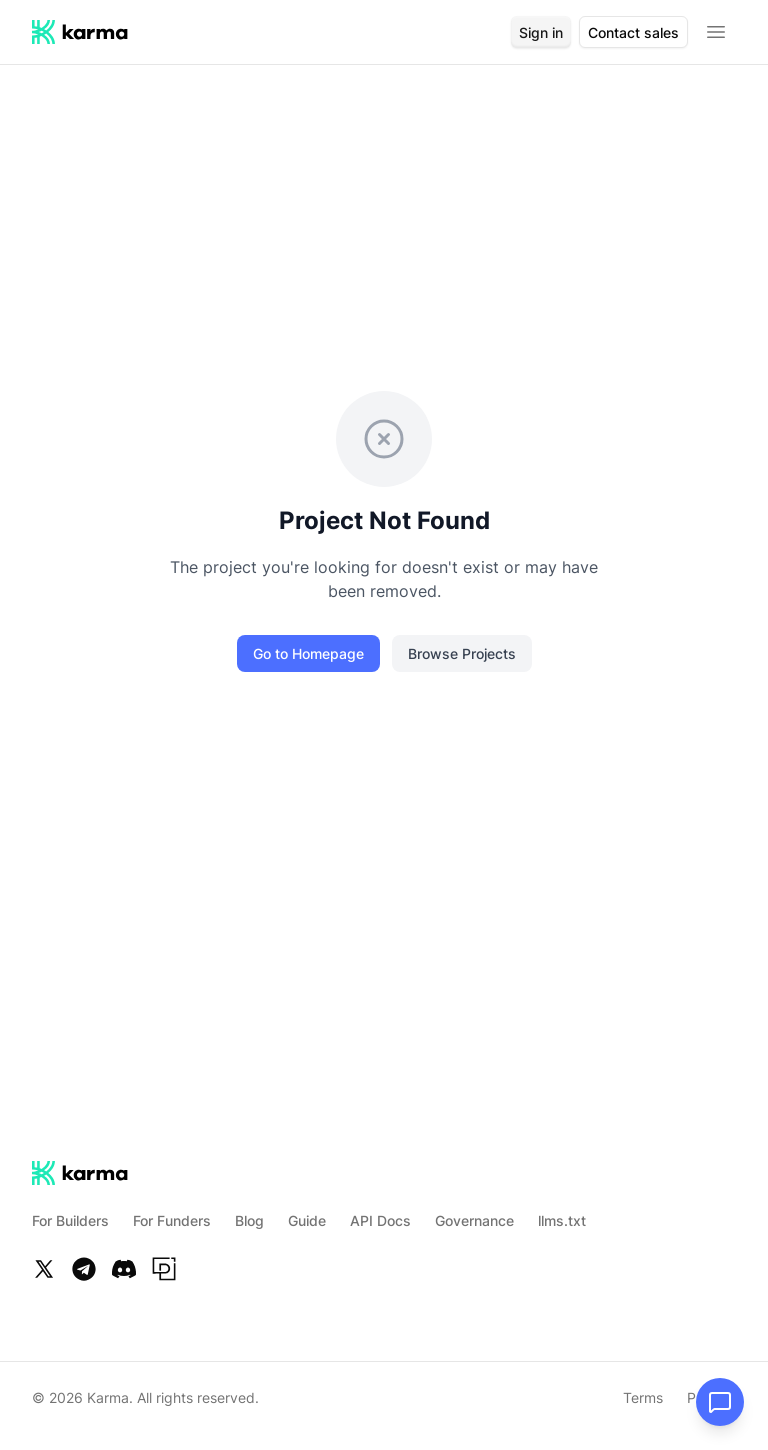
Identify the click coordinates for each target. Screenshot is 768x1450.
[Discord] (124, 1269)
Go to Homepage (308, 653)
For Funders (172, 1220)
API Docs (380, 1220)
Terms (643, 1397)
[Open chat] (720, 1402)
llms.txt (562, 1220)
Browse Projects (462, 653)
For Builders (70, 1220)
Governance (474, 1220)
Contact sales (633, 32)
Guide (307, 1220)
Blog (249, 1220)
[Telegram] (84, 1269)
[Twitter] (44, 1269)
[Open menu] (716, 32)
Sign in (541, 32)
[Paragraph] (164, 1269)
